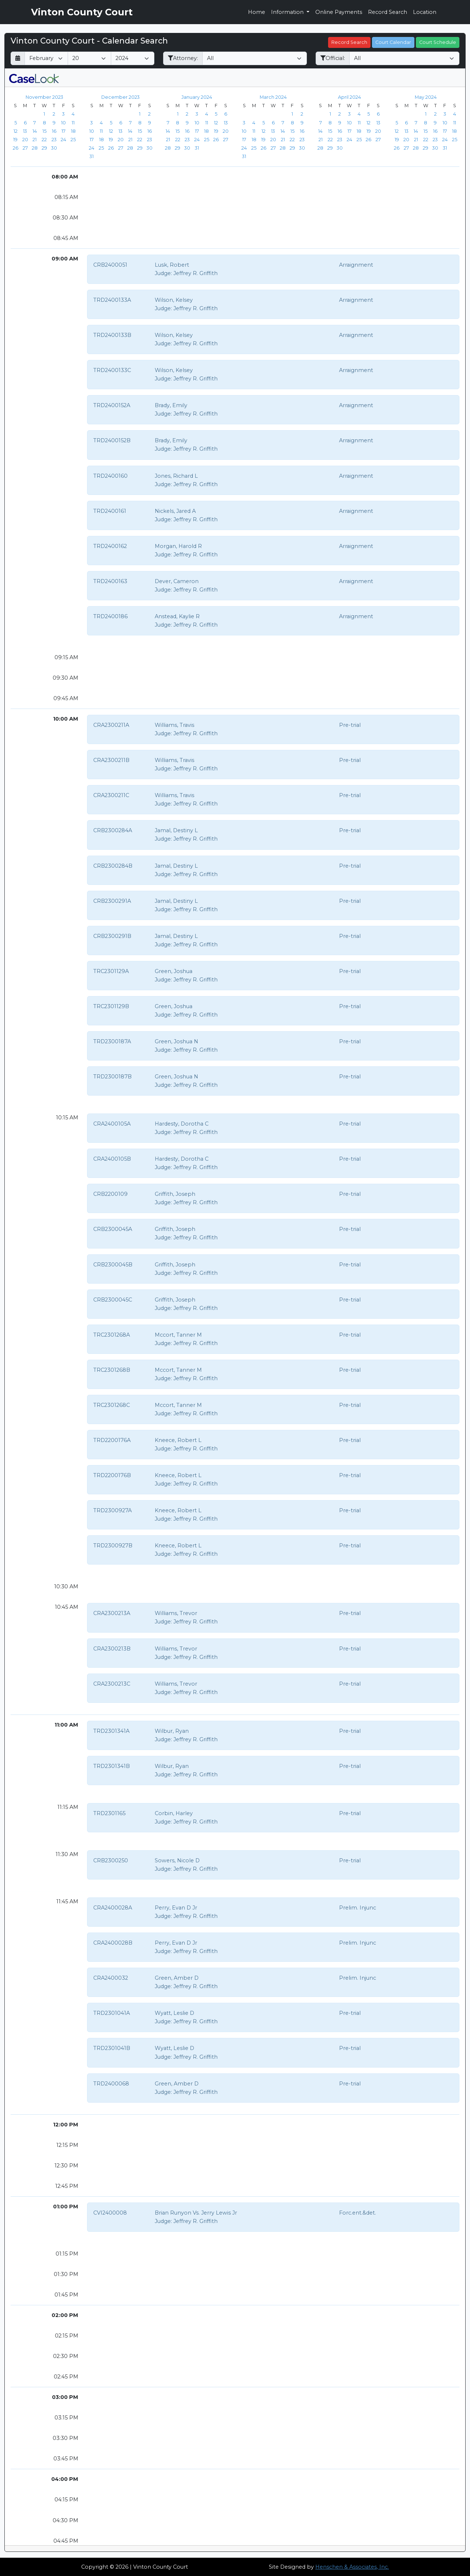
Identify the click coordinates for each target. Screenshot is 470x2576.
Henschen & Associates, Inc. (352, 2567)
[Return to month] (18, 58)
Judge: (163, 273)
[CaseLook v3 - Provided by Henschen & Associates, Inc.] (34, 77)
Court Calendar (393, 42)
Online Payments (338, 12)
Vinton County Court (82, 12)
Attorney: (183, 58)
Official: (332, 58)
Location (424, 12)
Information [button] (288, 12)
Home (256, 12)
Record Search (387, 12)
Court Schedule (437, 42)
